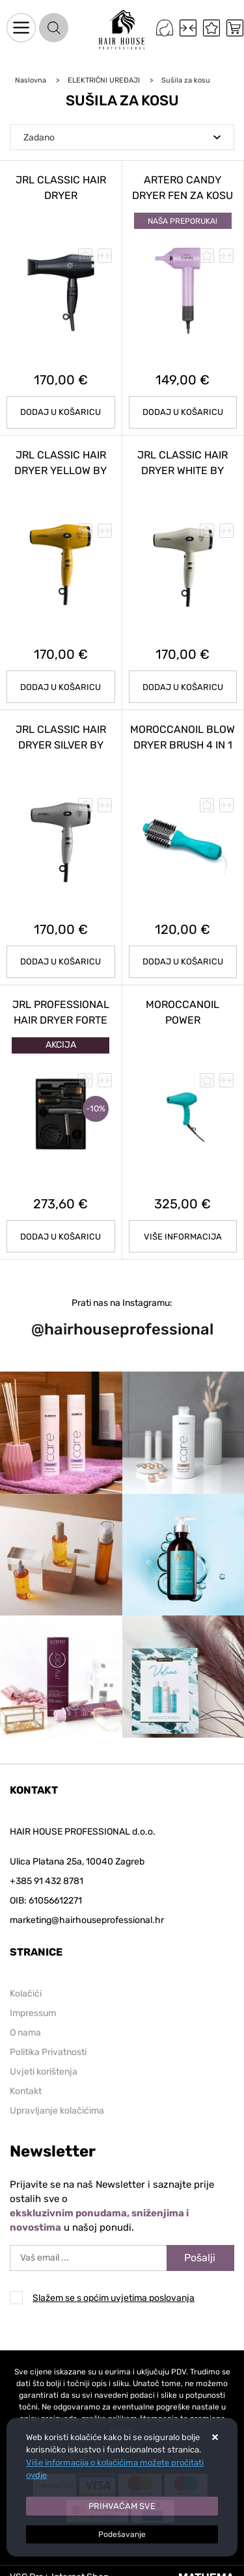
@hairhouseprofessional (122, 1329)
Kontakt (26, 2091)
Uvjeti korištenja (43, 2071)
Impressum (33, 2013)
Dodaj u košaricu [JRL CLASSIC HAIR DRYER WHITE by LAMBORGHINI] (182, 687)
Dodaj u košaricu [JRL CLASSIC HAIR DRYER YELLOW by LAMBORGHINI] (60, 687)
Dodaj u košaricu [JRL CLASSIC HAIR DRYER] (60, 412)
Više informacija (183, 1237)
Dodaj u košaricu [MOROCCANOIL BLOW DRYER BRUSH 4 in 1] (182, 961)
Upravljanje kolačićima (57, 2110)
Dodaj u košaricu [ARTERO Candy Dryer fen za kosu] (182, 412)
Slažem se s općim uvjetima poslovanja (114, 2298)
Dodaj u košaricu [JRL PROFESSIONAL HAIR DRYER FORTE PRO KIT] (60, 1237)
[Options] (122, 2534)
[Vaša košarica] (234, 28)
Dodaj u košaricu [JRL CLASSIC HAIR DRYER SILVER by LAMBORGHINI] (60, 961)
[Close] (122, 2506)
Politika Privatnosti (48, 2052)
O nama (25, 2032)
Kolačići (26, 1993)
